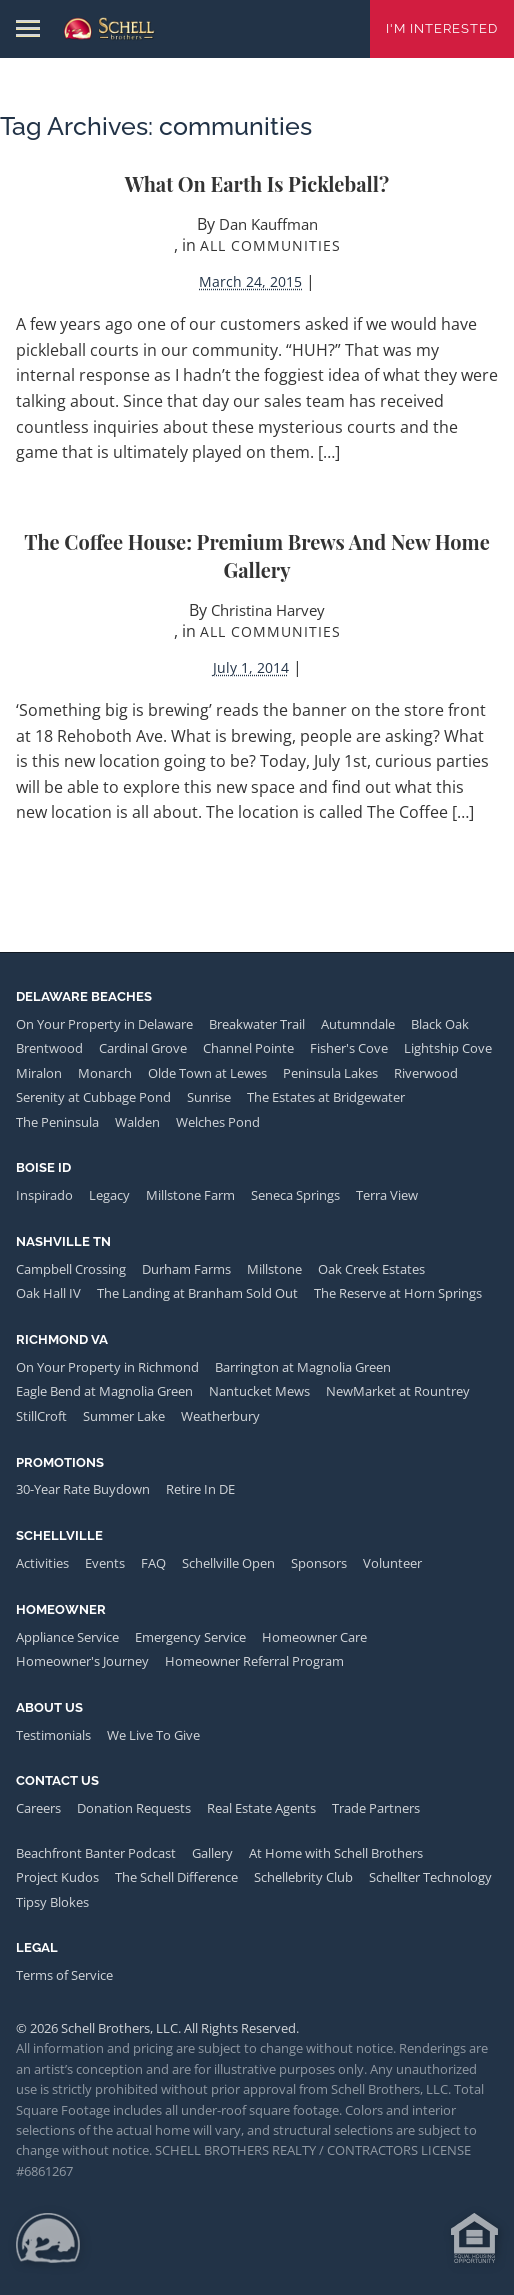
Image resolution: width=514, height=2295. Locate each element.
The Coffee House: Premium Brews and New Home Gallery (257, 555)
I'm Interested (442, 28)
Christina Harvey (268, 610)
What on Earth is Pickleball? (257, 183)
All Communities (270, 245)
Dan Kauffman (268, 224)
